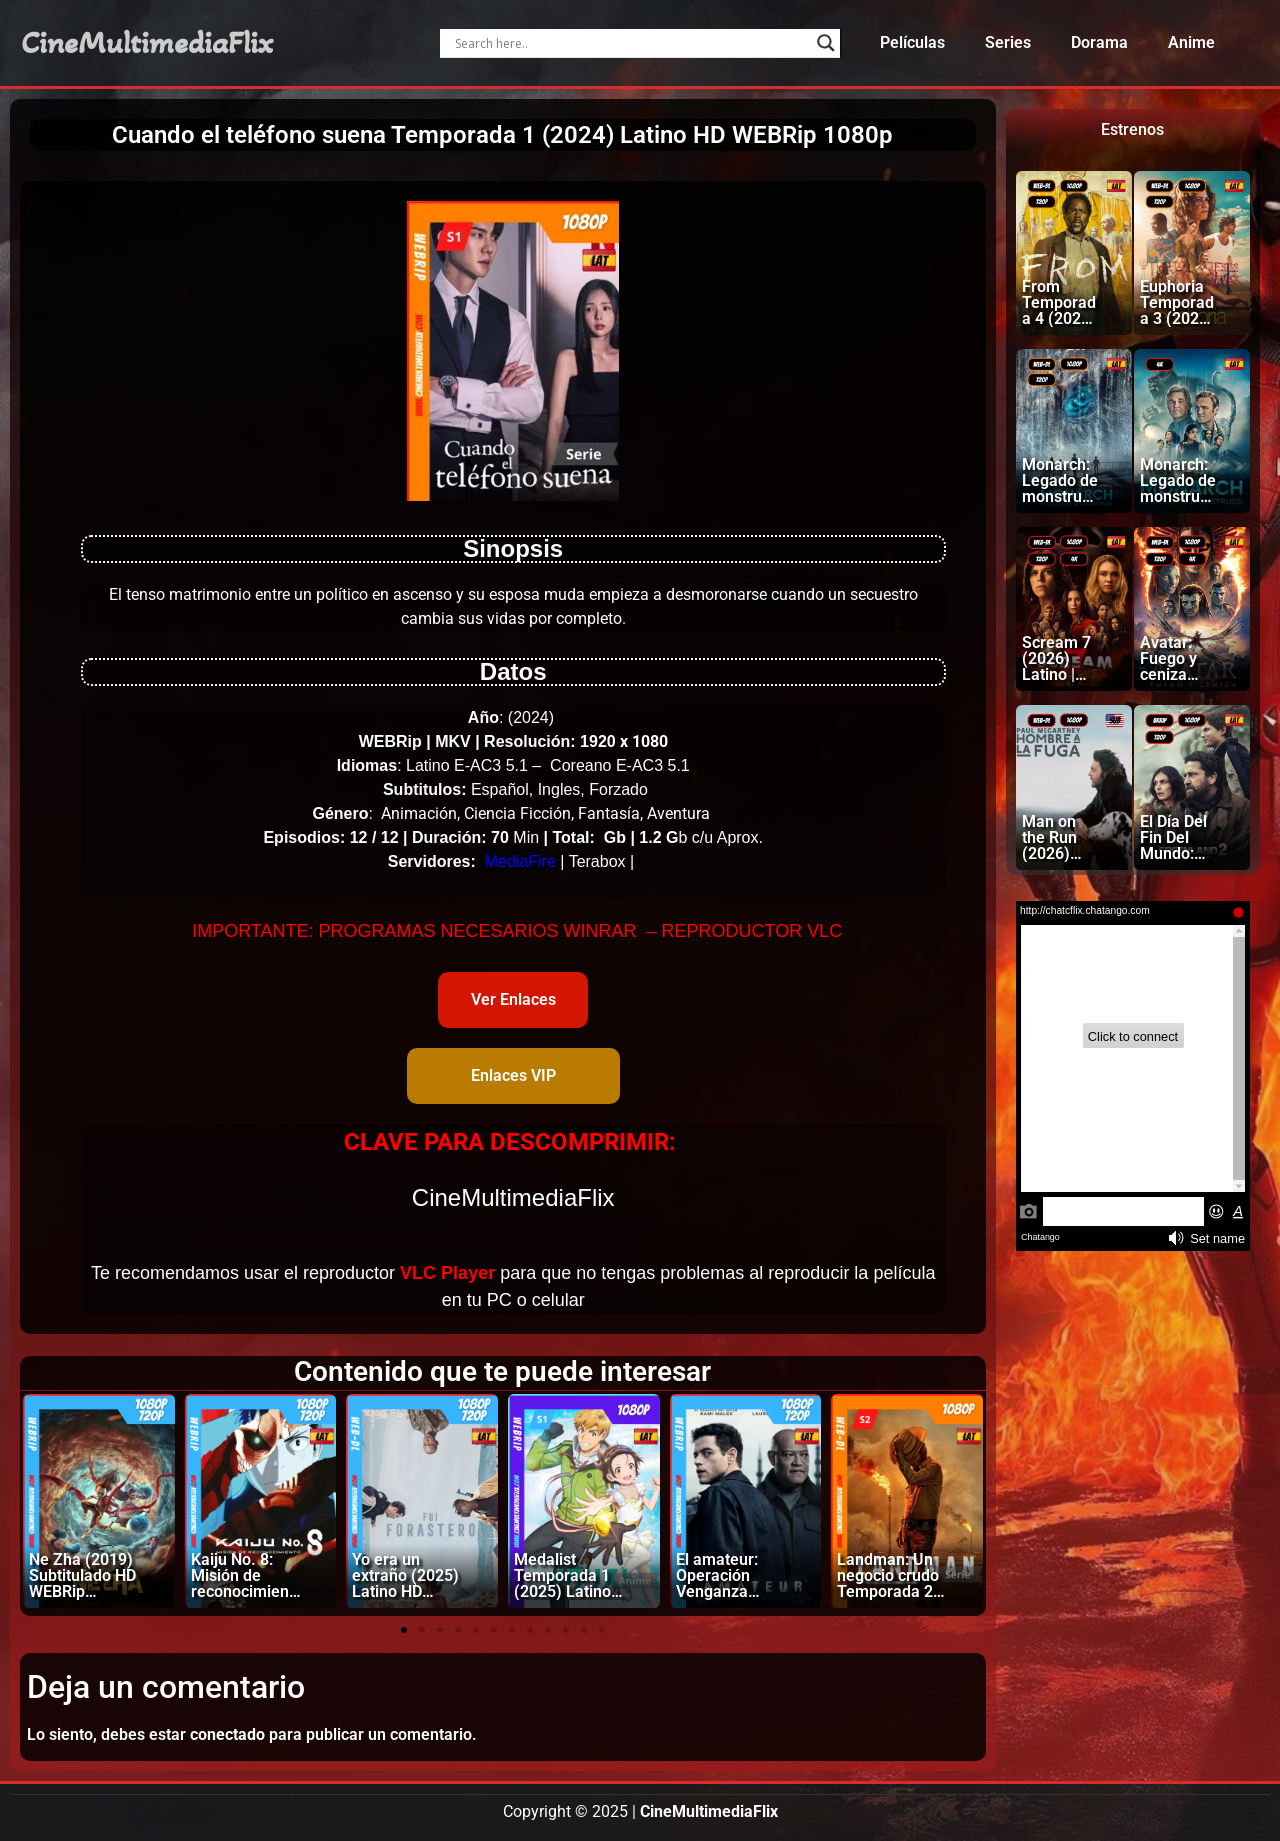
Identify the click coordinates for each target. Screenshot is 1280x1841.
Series (1008, 42)
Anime (1191, 42)
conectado (227, 1734)
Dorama (1099, 42)
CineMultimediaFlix (147, 43)
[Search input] (630, 43)
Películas (912, 42)
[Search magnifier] (826, 43)
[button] (404, 1630)
